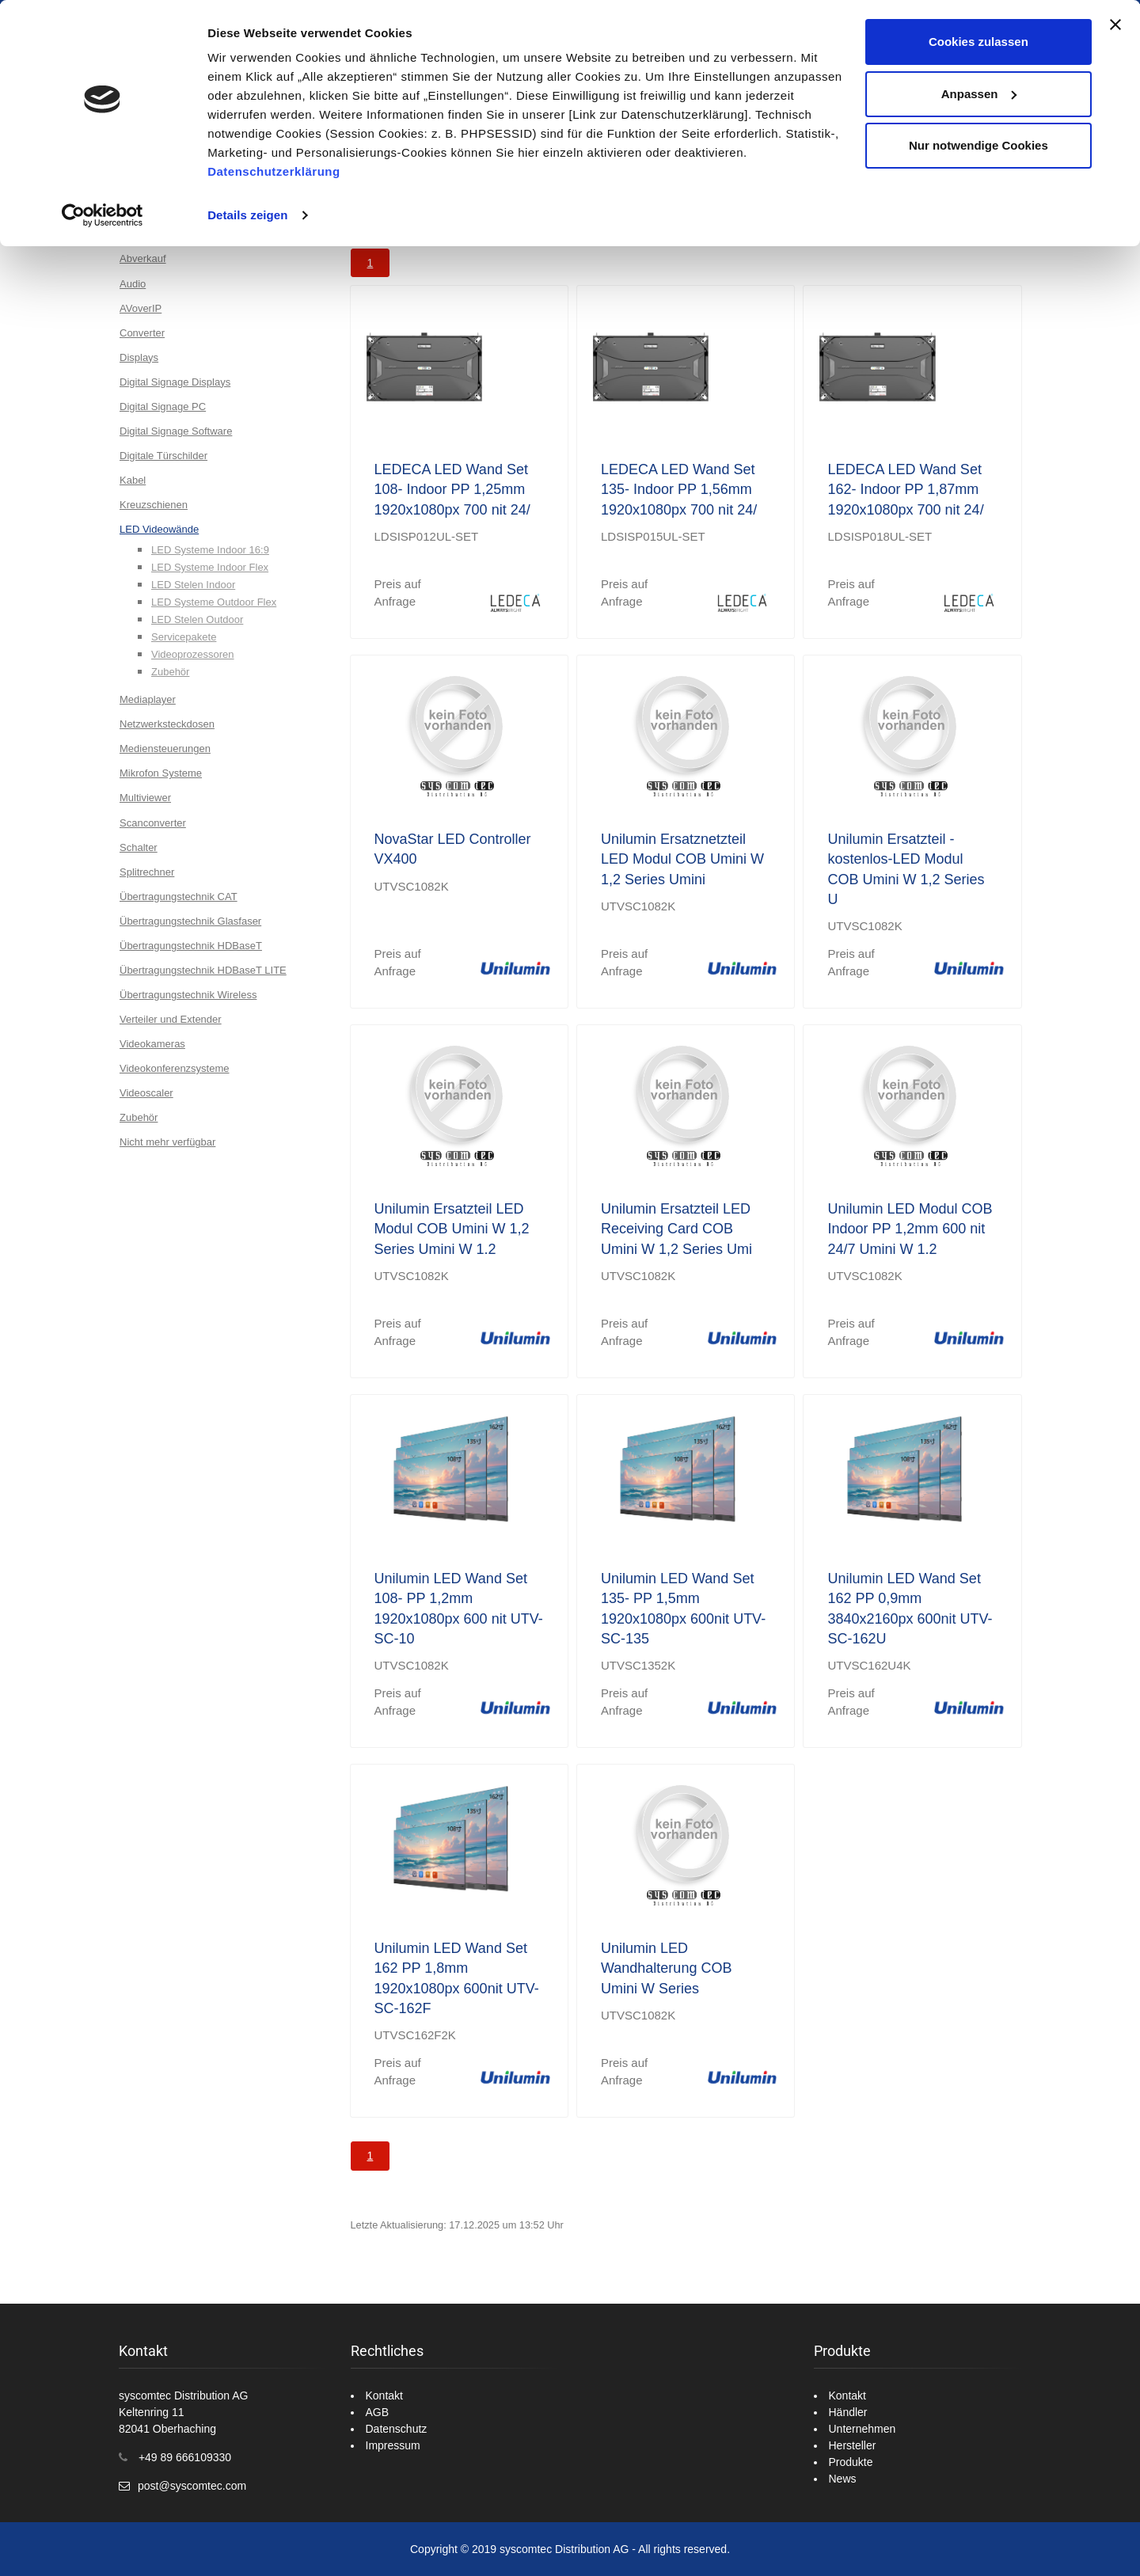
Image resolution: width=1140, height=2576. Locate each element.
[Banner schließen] (1115, 24)
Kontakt (384, 2395)
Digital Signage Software (176, 431)
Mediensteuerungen (165, 748)
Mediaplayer (148, 699)
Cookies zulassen (978, 41)
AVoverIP (141, 308)
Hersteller (852, 2445)
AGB (378, 2412)
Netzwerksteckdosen (167, 724)
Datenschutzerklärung (273, 171)
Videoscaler (146, 1093)
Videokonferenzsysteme (175, 1068)
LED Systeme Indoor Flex (209, 567)
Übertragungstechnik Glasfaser (190, 921)
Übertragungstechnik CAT (179, 896)
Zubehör (170, 672)
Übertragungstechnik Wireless (188, 995)
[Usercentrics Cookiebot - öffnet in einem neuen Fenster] (102, 215)
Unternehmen (862, 2428)
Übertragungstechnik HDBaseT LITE (203, 970)
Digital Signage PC (163, 406)
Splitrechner (147, 872)
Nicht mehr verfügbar (167, 1142)
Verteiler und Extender (171, 1019)
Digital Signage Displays (175, 382)
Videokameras (152, 1044)
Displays (139, 357)
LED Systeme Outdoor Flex (213, 602)
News (843, 2478)
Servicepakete (183, 637)
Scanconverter (153, 823)
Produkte (851, 2462)
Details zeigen (247, 215)
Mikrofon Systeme (161, 773)
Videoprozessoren (192, 654)
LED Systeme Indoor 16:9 (210, 550)
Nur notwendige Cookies (978, 145)
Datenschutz (397, 2428)
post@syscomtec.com (192, 2485)
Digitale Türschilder (163, 456)
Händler (848, 2412)
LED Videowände (159, 529)
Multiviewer (145, 798)
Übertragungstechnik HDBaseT (191, 946)
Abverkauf (143, 258)
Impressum (393, 2445)
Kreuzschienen (154, 505)
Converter (142, 333)
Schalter (139, 847)
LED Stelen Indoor (193, 585)
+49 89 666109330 (185, 2457)
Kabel (133, 480)
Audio (133, 284)
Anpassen (979, 94)
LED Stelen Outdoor (197, 619)
